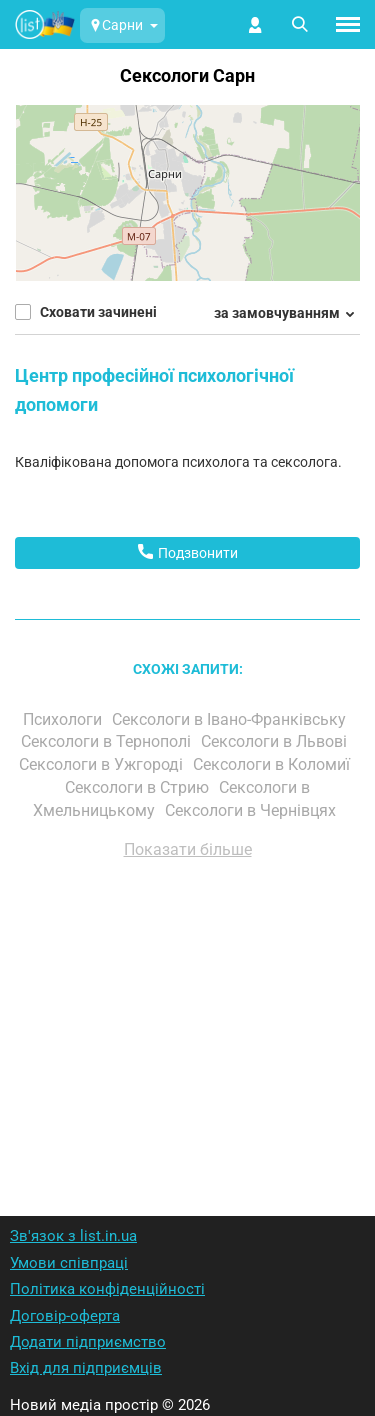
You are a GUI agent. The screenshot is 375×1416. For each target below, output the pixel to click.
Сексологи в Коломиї (273, 764)
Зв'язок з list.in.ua (73, 1236)
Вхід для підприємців (86, 1368)
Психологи (64, 719)
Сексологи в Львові (276, 741)
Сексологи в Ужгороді (103, 764)
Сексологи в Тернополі (108, 741)
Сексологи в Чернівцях (252, 810)
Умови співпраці (69, 1263)
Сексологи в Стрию (139, 787)
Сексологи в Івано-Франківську (231, 719)
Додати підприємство (88, 1342)
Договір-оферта (65, 1316)
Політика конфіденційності (107, 1289)
